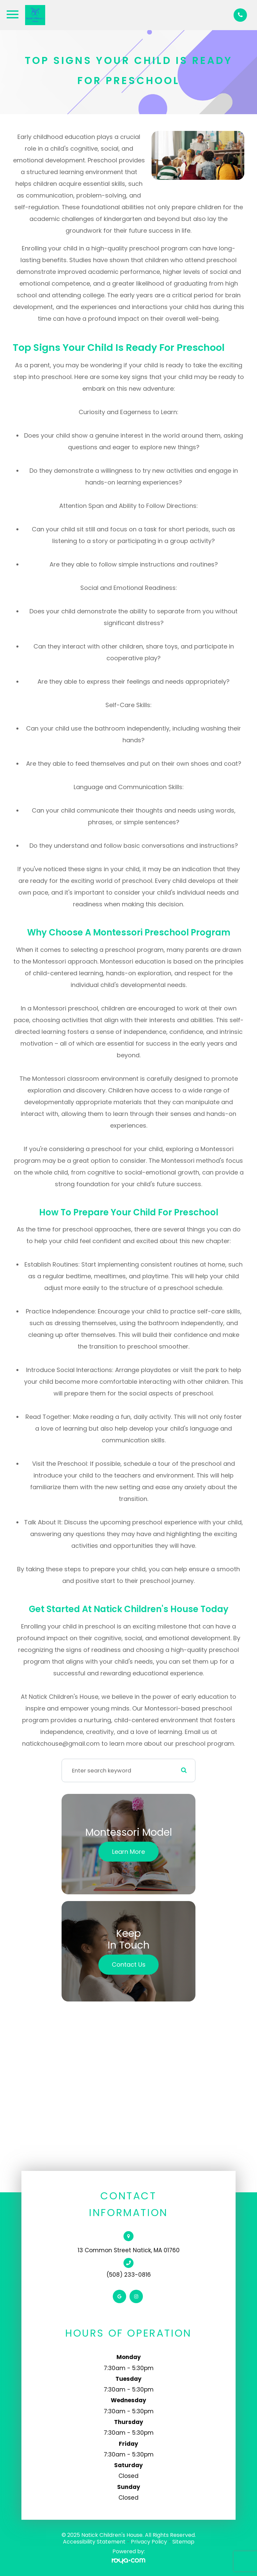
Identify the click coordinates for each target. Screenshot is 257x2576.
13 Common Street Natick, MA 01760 (129, 2250)
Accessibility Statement (94, 2542)
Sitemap (183, 2542)
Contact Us (129, 1964)
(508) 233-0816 (128, 2274)
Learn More (128, 1851)
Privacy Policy (149, 2542)
